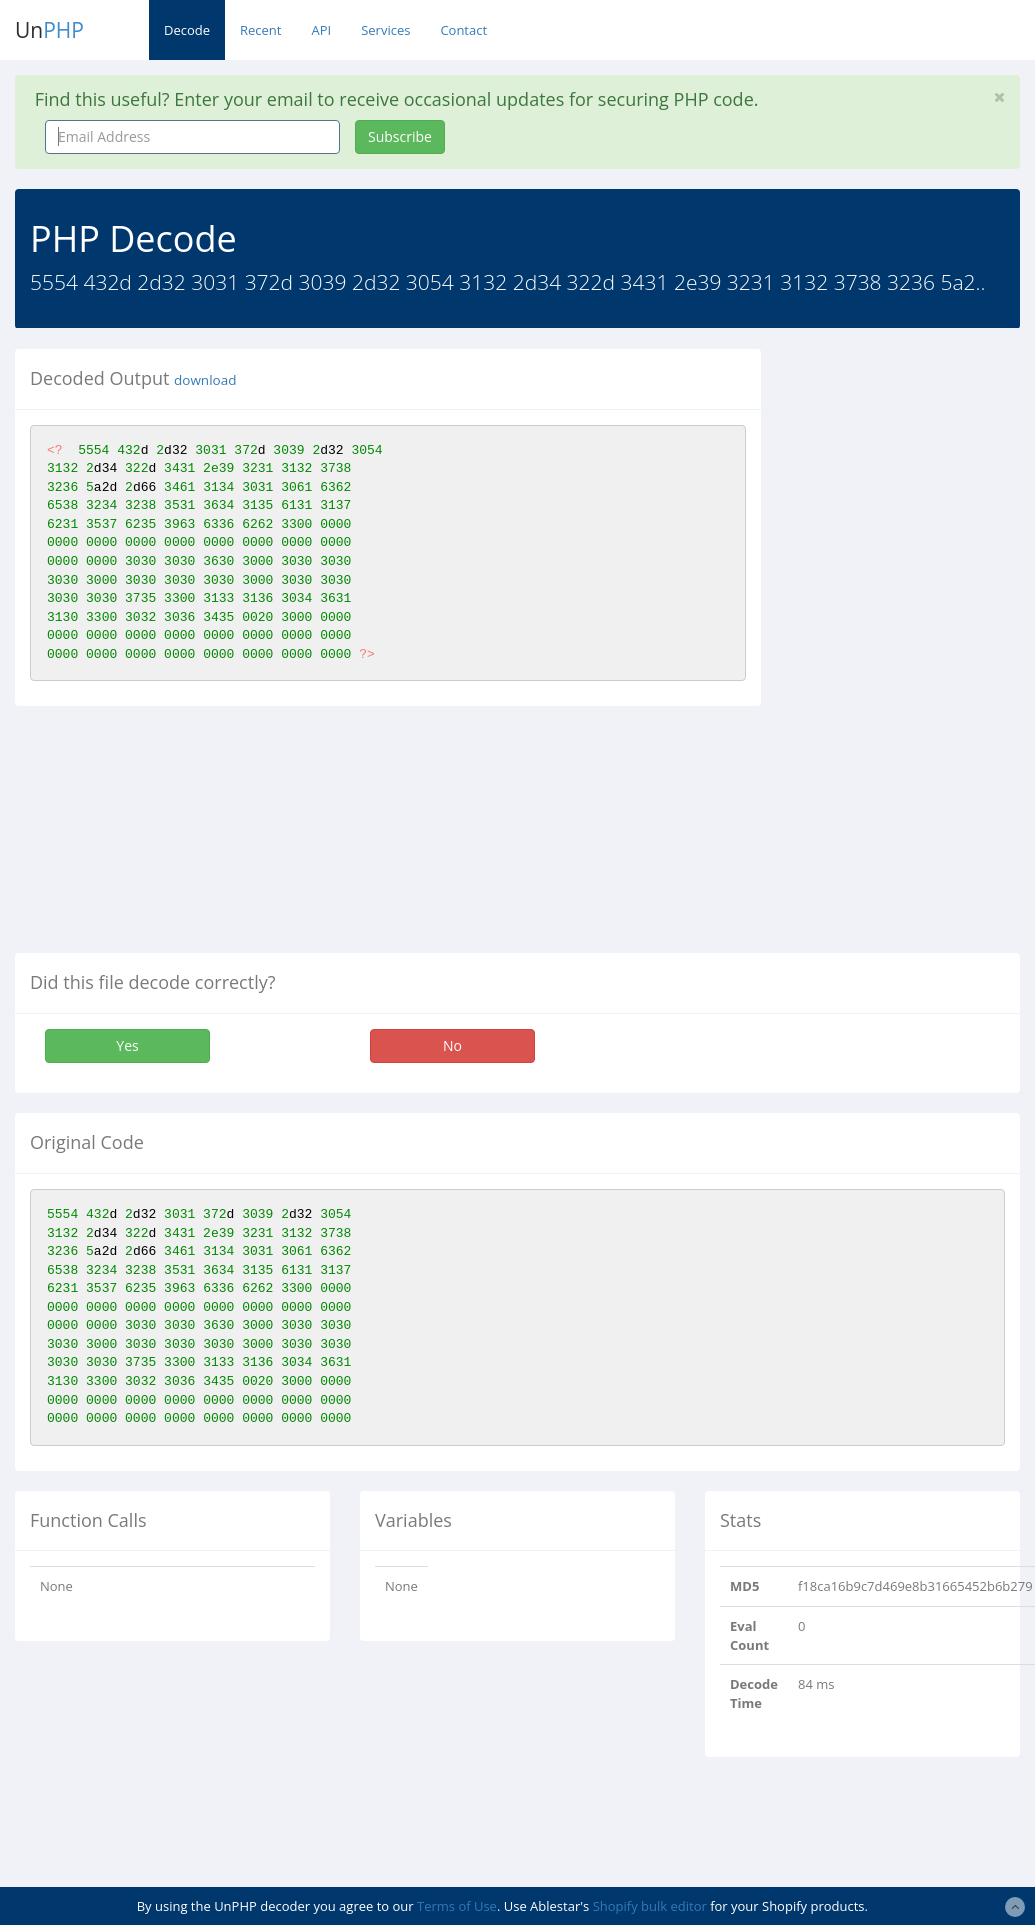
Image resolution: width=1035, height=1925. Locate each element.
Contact (463, 30)
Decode (187, 30)
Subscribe (400, 136)
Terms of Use (457, 1906)
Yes (127, 1045)
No (452, 1045)
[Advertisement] (911, 649)
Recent (260, 30)
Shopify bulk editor (650, 1906)
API (321, 30)
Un (49, 30)
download (205, 380)
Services (385, 30)
